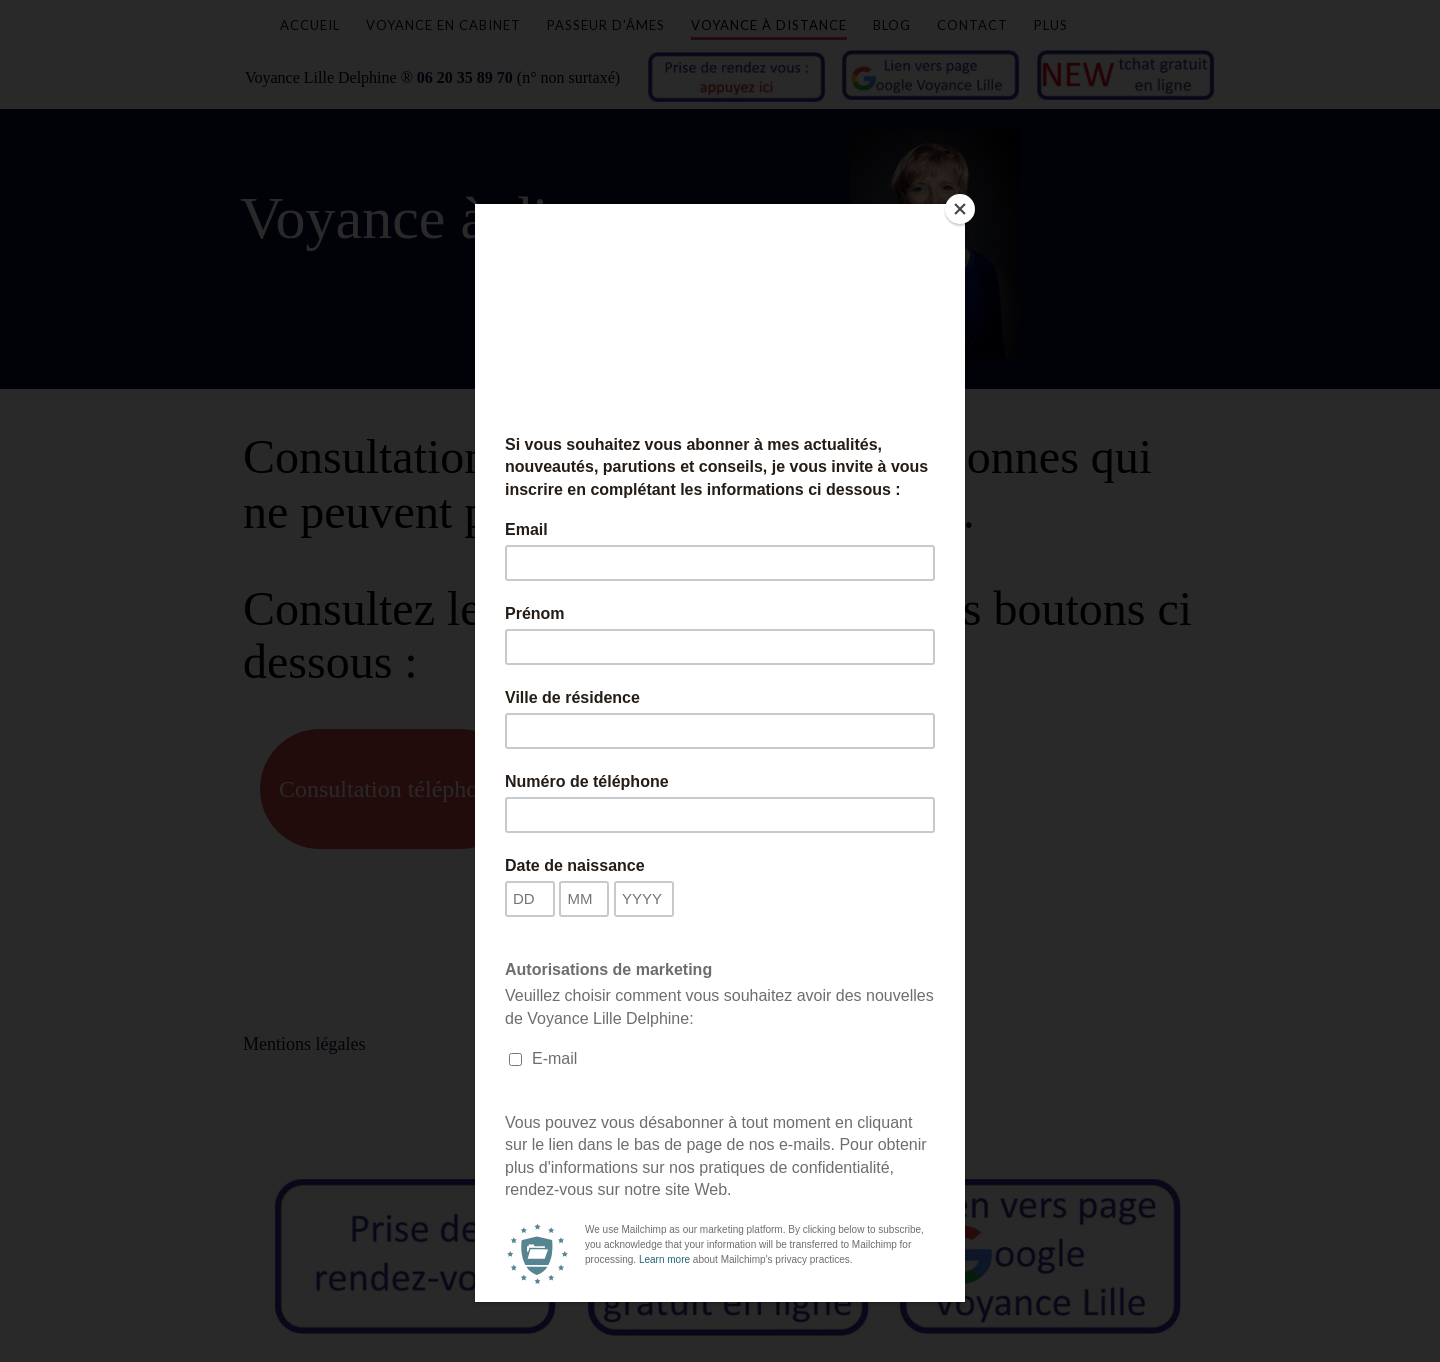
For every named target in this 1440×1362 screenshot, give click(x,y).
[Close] (960, 209)
